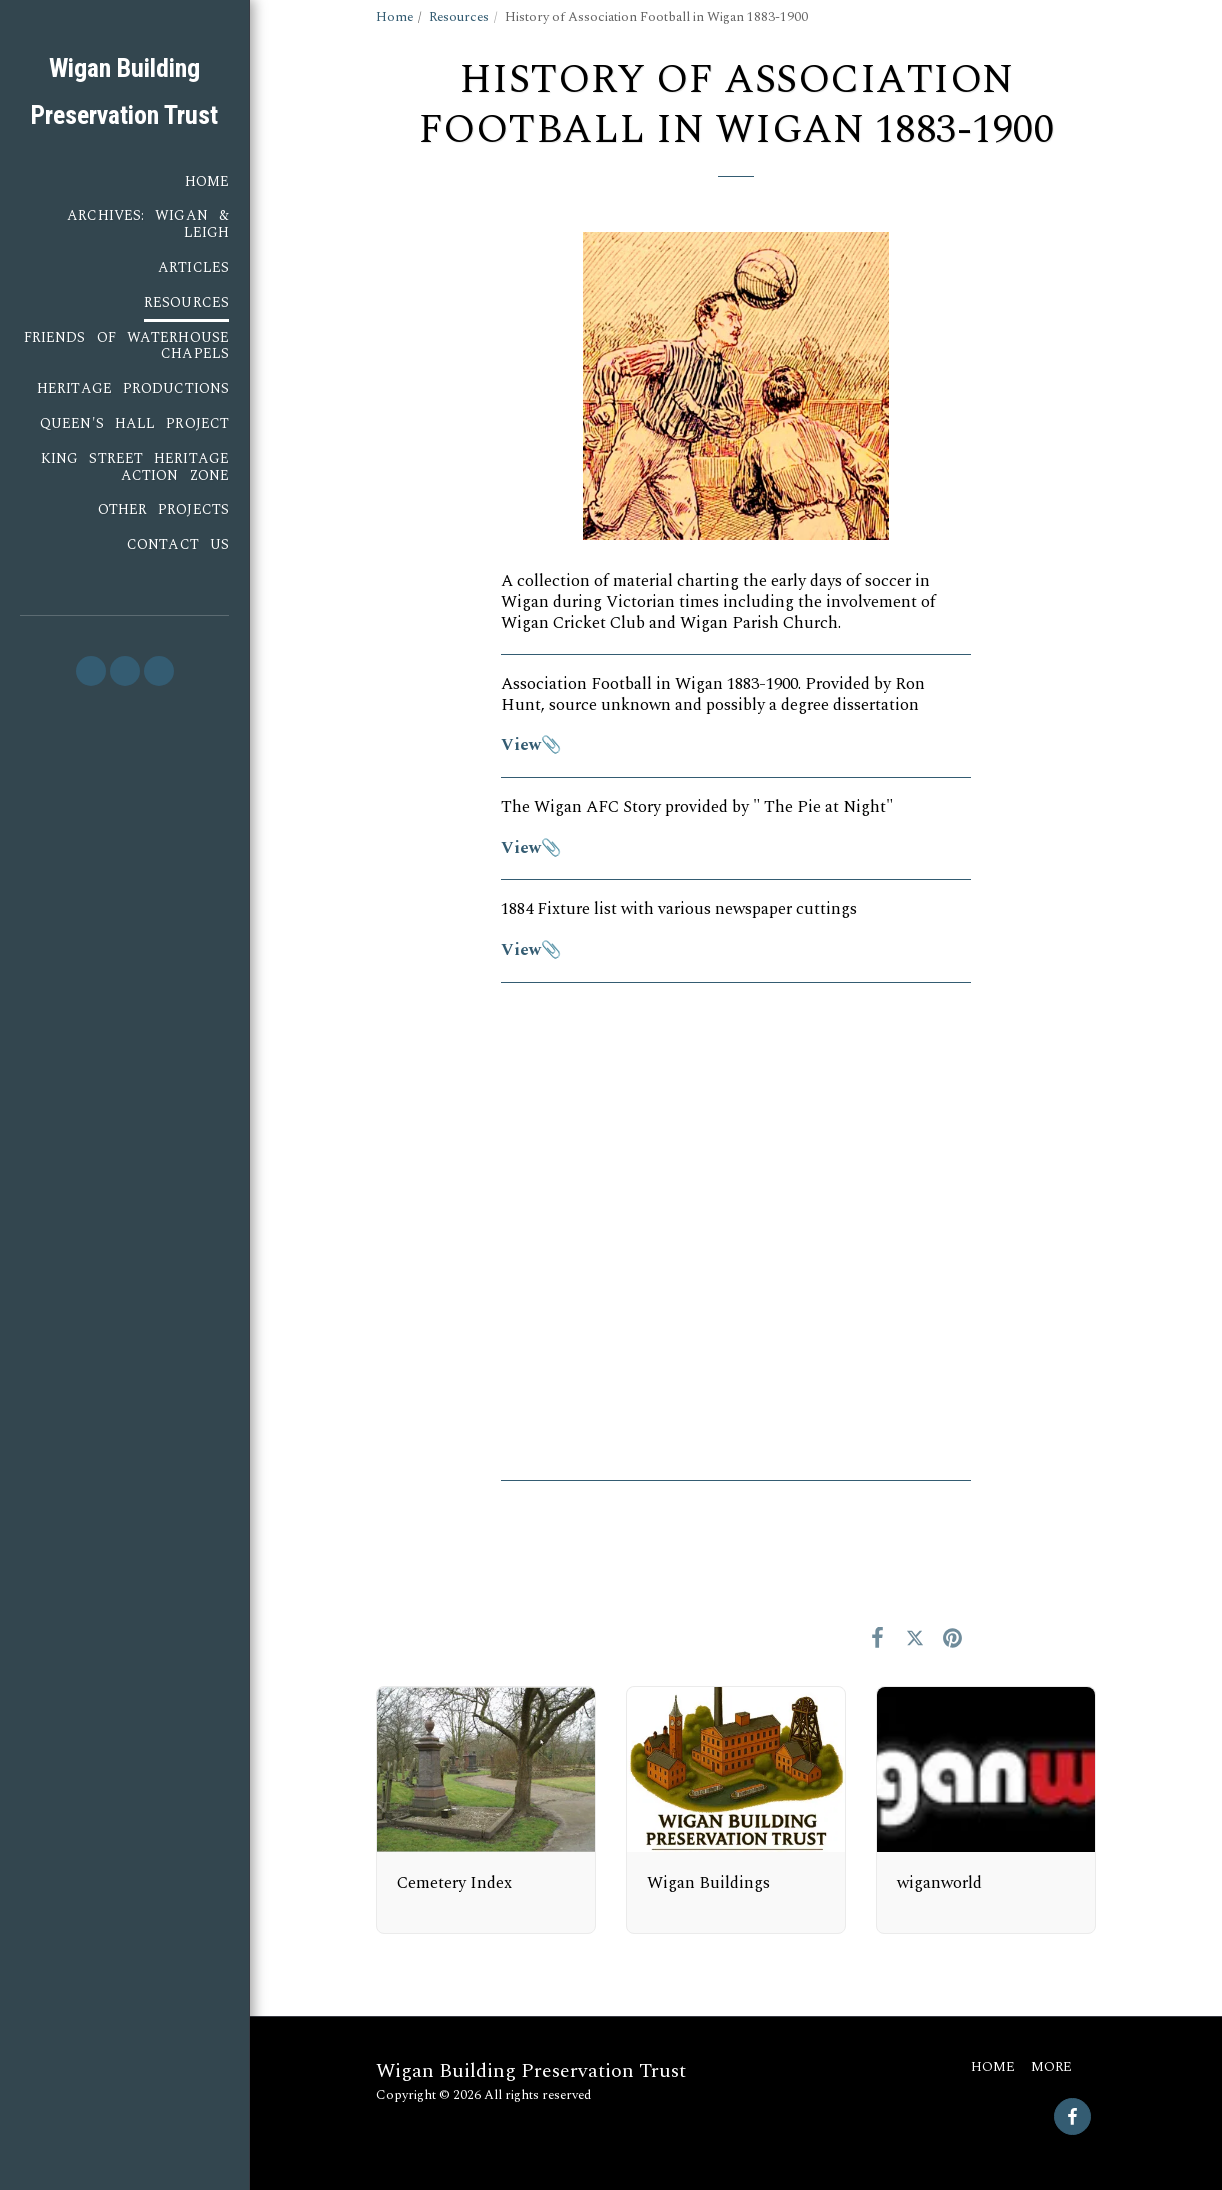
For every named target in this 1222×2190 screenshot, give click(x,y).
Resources (459, 17)
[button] (91, 671)
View (521, 745)
